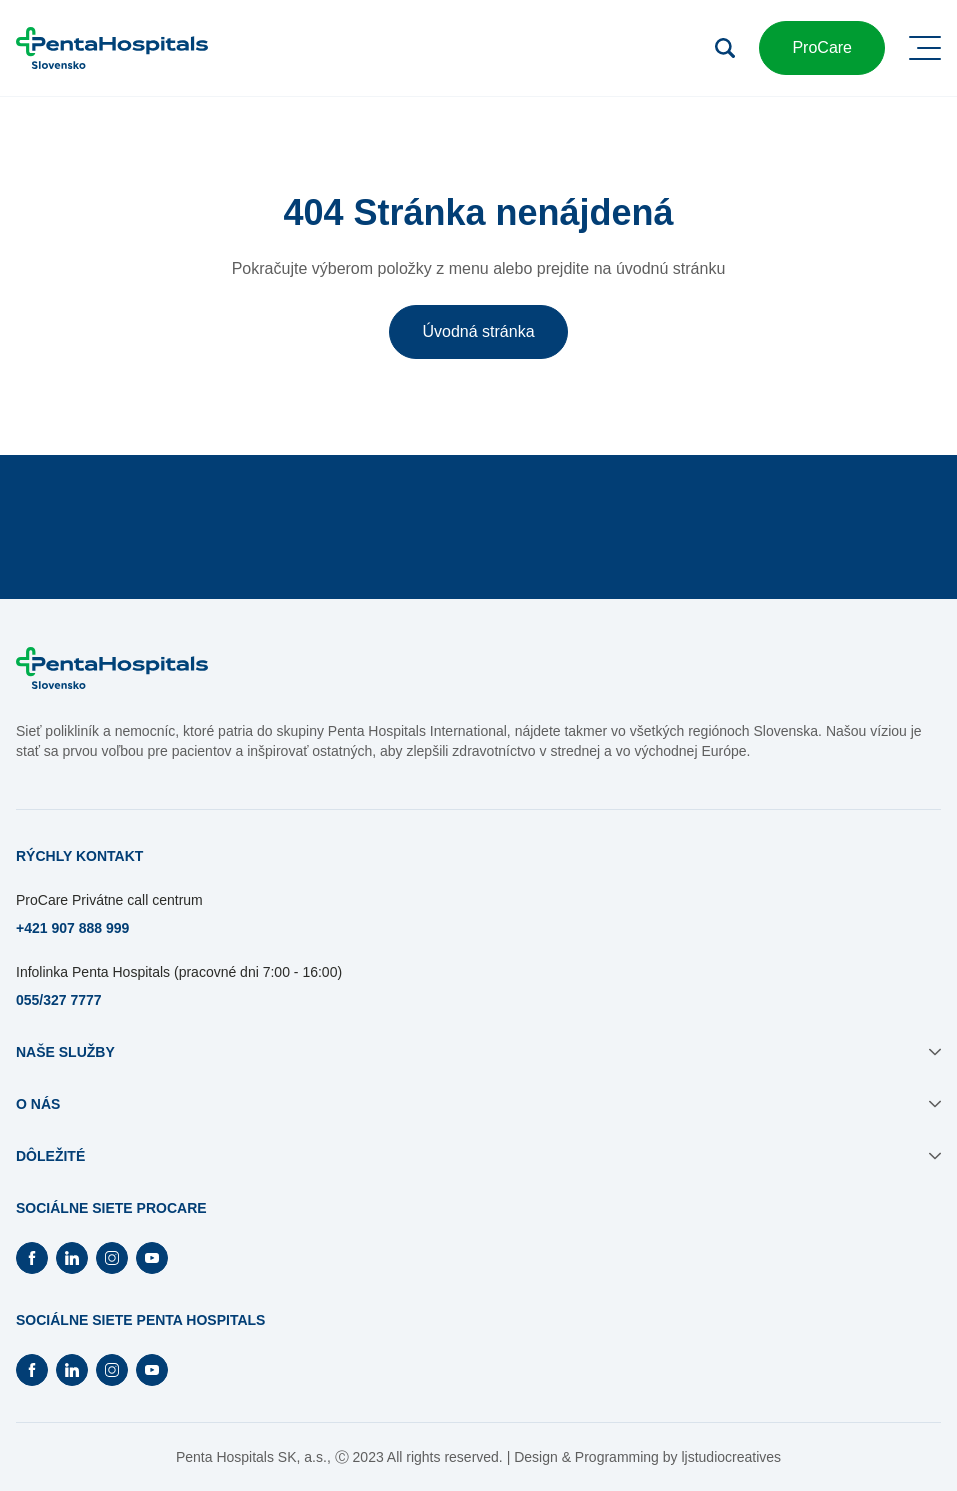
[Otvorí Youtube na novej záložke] (152, 1258)
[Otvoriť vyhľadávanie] (725, 48)
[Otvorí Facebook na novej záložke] (32, 1258)
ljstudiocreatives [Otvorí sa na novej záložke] (731, 1457)
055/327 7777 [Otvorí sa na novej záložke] (59, 1000)
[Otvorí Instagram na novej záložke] (112, 1258)
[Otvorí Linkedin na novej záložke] (72, 1258)
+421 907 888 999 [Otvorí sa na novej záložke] (72, 928)
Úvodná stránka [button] (478, 331)
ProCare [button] (822, 47)
